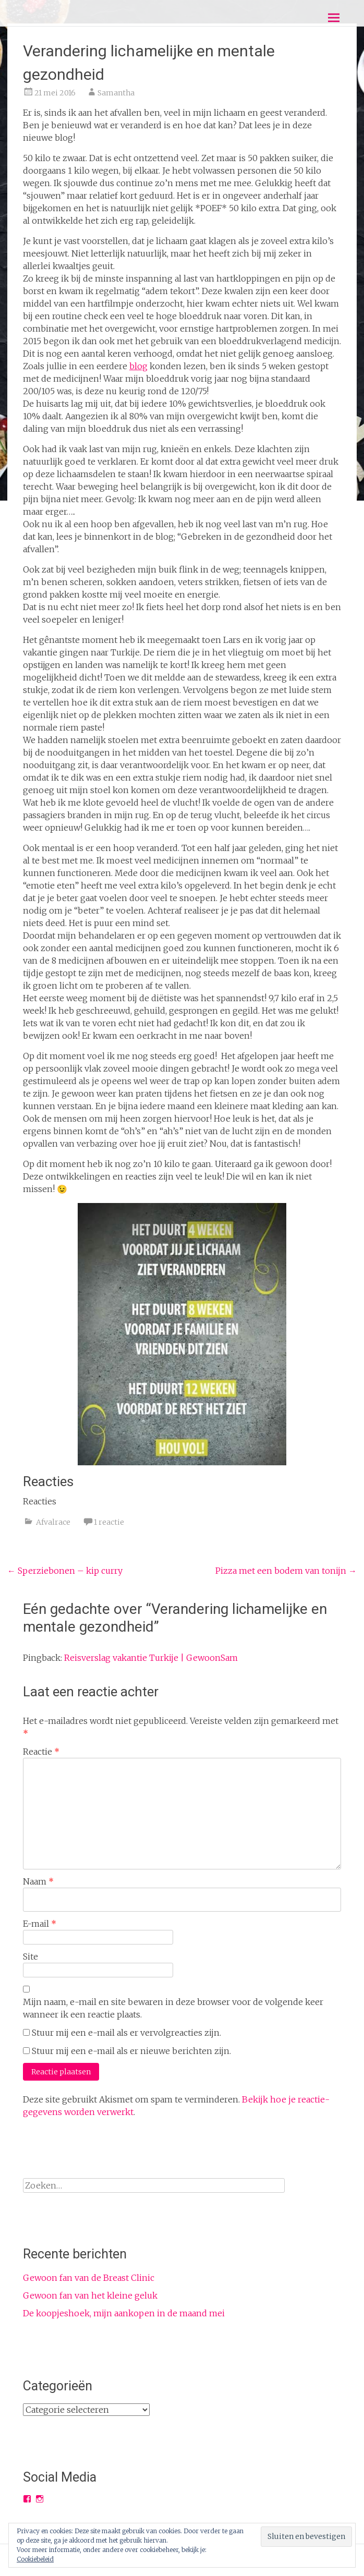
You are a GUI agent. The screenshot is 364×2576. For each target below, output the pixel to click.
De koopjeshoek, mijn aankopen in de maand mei (124, 2313)
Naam (38, 1881)
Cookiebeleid (35, 2559)
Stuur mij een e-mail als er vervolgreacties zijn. (126, 2032)
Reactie (41, 1751)
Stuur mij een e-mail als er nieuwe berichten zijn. (131, 2051)
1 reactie (109, 1522)
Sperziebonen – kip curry (65, 1570)
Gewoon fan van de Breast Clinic (88, 2278)
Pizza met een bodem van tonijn (286, 1570)
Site (30, 1956)
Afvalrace (53, 1522)
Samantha (116, 93)
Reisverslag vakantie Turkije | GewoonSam (151, 1657)
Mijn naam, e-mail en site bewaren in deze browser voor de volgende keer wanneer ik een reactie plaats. (173, 2008)
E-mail (39, 1923)
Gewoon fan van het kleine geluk (90, 2295)
